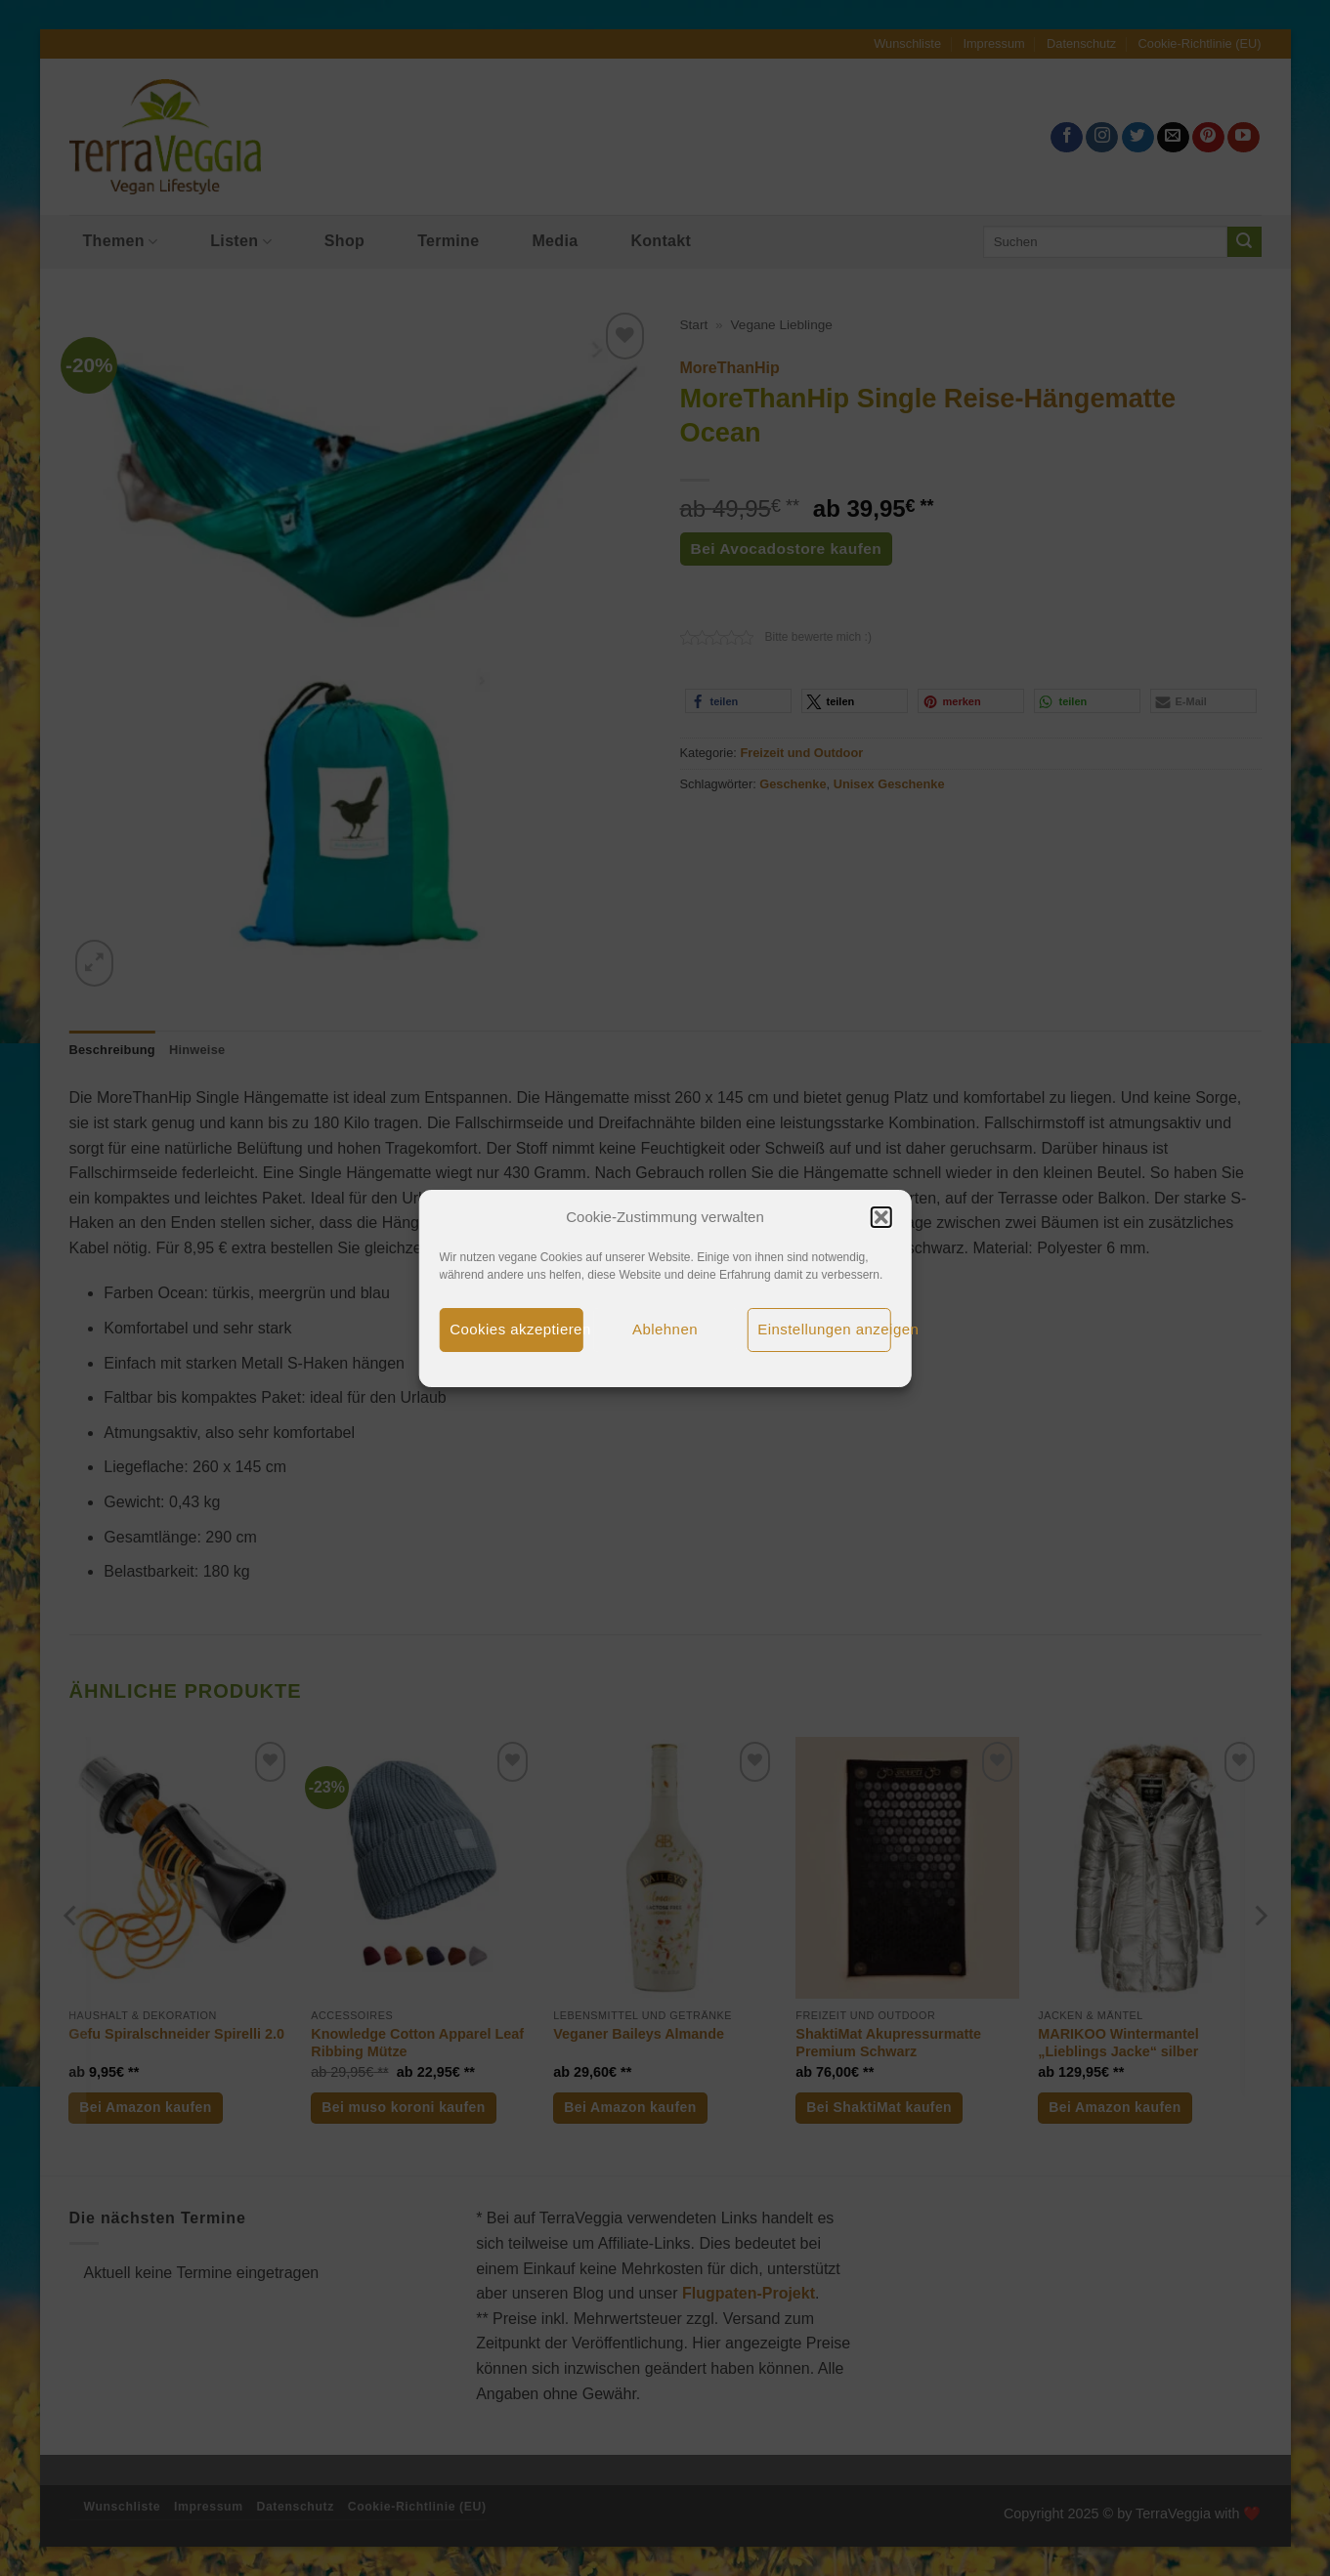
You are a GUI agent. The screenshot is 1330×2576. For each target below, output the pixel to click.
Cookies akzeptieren (516, 1329)
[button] (881, 1217)
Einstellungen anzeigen (824, 1329)
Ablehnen (665, 1329)
